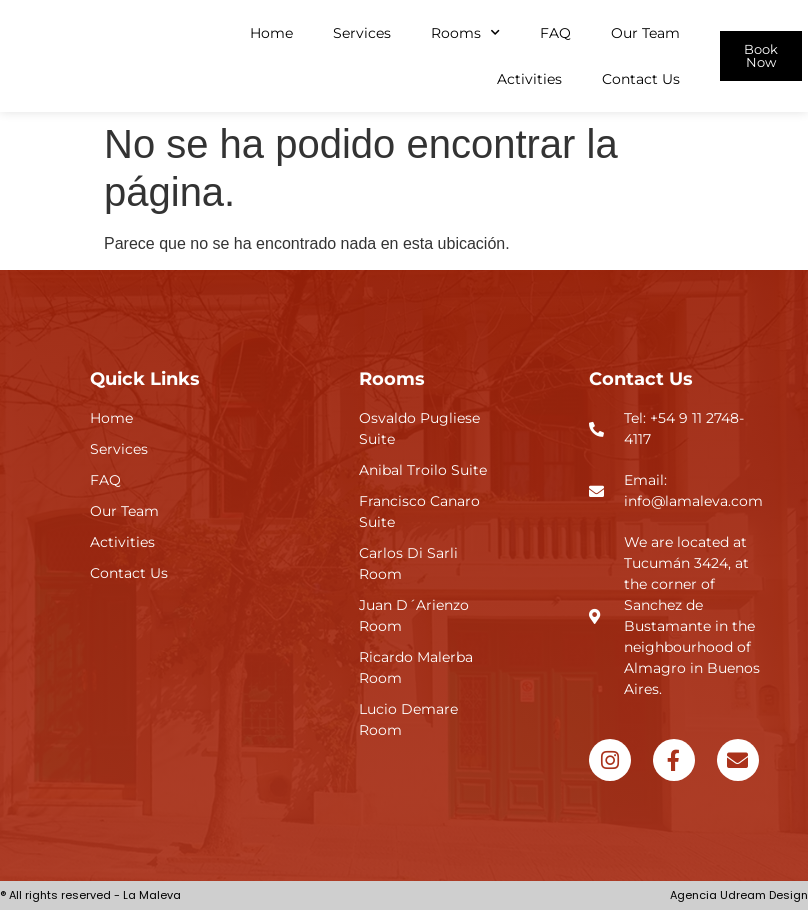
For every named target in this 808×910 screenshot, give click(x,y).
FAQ (555, 33)
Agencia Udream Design (739, 895)
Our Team (645, 33)
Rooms (465, 33)
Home (271, 33)
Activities (529, 79)
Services (362, 33)
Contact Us (641, 79)
